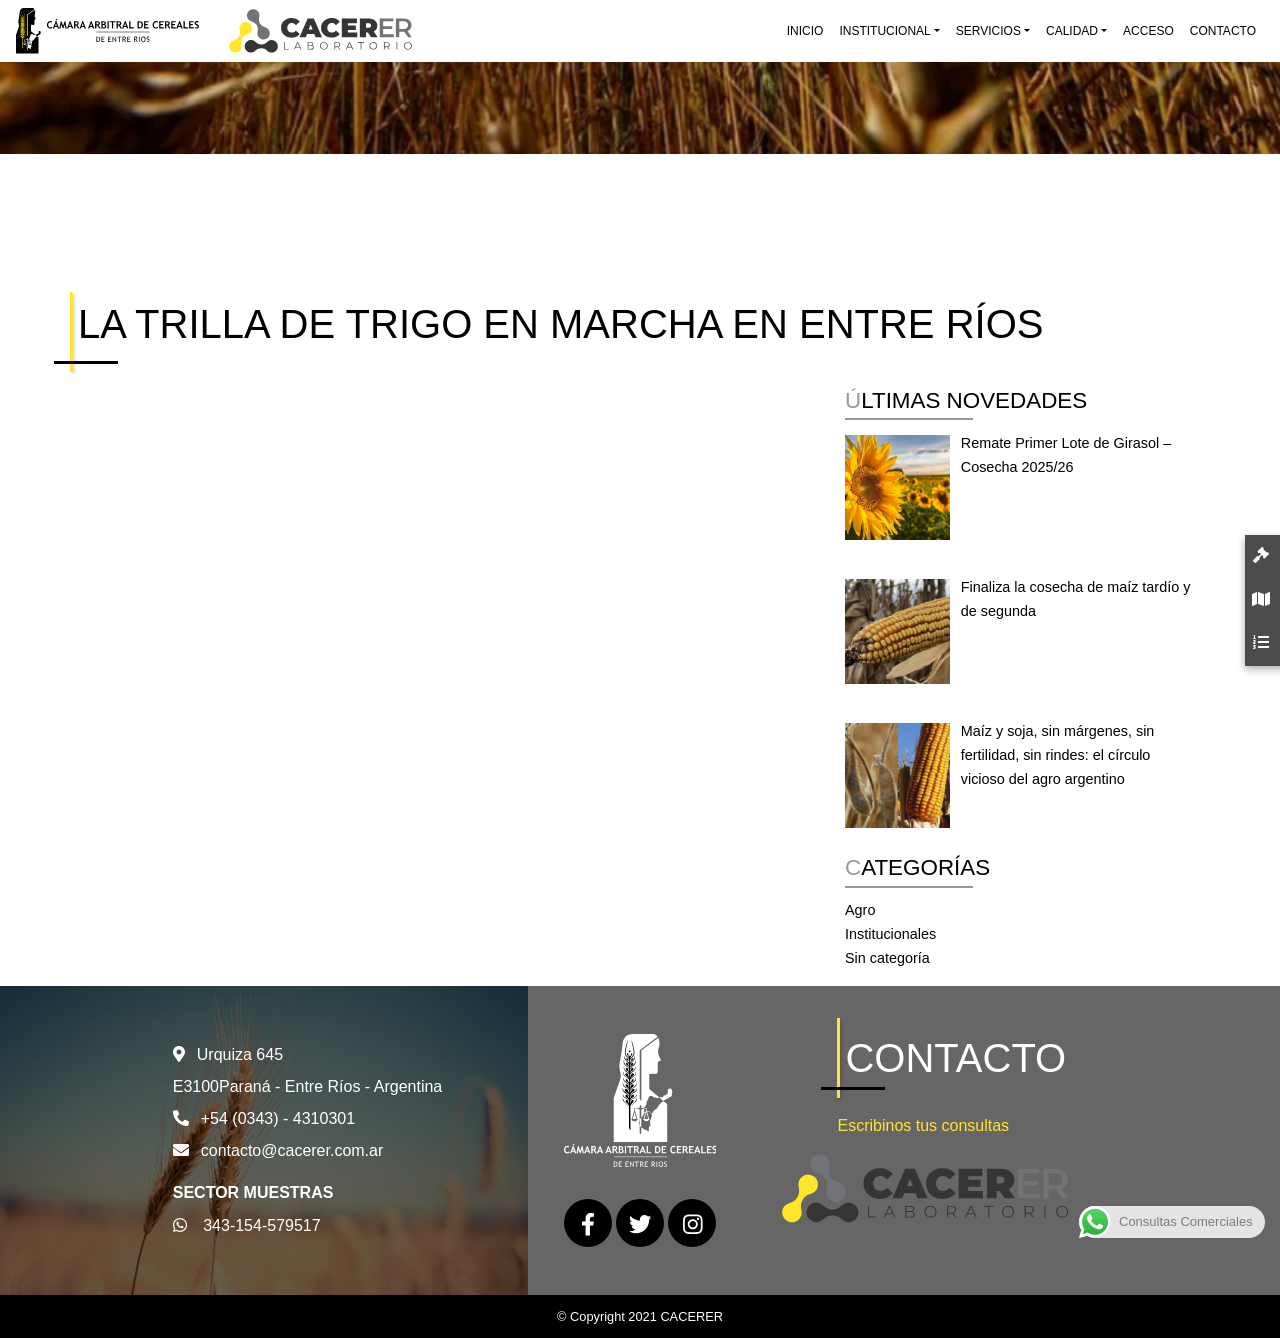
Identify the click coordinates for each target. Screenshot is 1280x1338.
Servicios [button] (988, 31)
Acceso (1148, 31)
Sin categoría (887, 958)
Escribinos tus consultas (923, 1125)
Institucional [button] (884, 31)
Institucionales (890, 934)
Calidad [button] (1072, 31)
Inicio (805, 31)
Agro (860, 910)
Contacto (1223, 31)
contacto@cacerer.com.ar (292, 1150)
